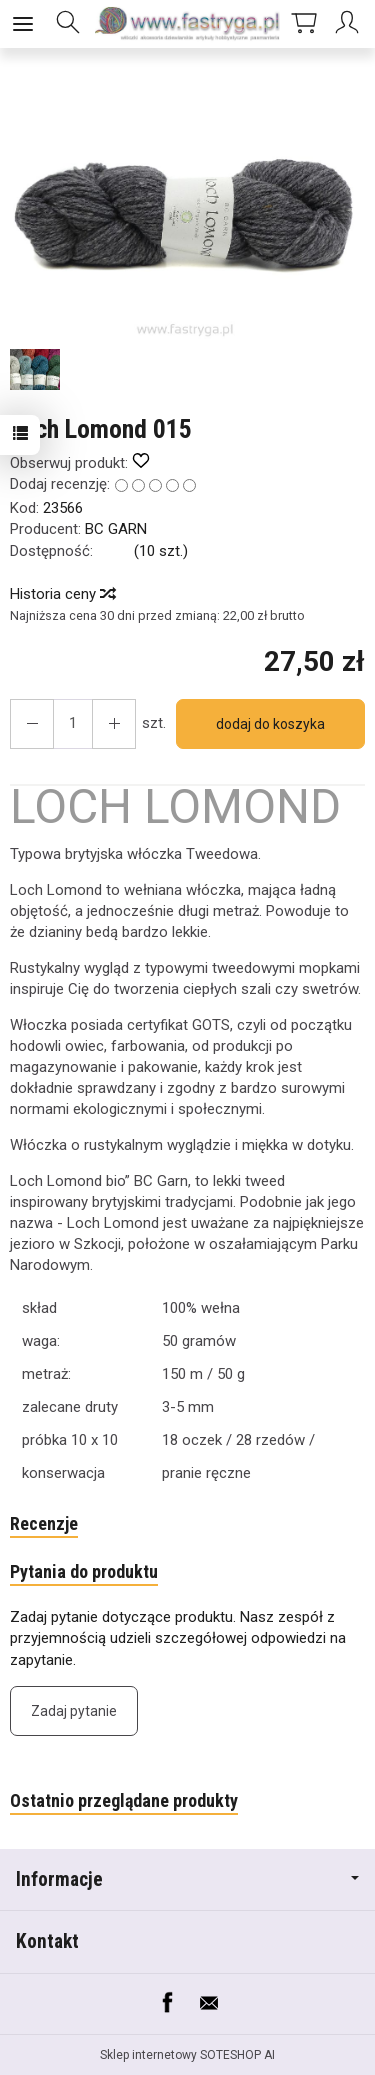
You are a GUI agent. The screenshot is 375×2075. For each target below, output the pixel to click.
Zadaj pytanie (74, 1711)
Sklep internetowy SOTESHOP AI (187, 2055)
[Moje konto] (350, 24)
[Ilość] (73, 724)
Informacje (187, 1879)
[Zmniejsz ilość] (114, 724)
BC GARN (116, 529)
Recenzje (44, 1523)
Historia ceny (62, 594)
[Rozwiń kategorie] (23, 24)
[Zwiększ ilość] (32, 724)
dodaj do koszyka (270, 724)
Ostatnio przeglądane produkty (124, 1800)
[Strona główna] (187, 24)
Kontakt (47, 1941)
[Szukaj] (68, 24)
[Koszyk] (304, 24)
